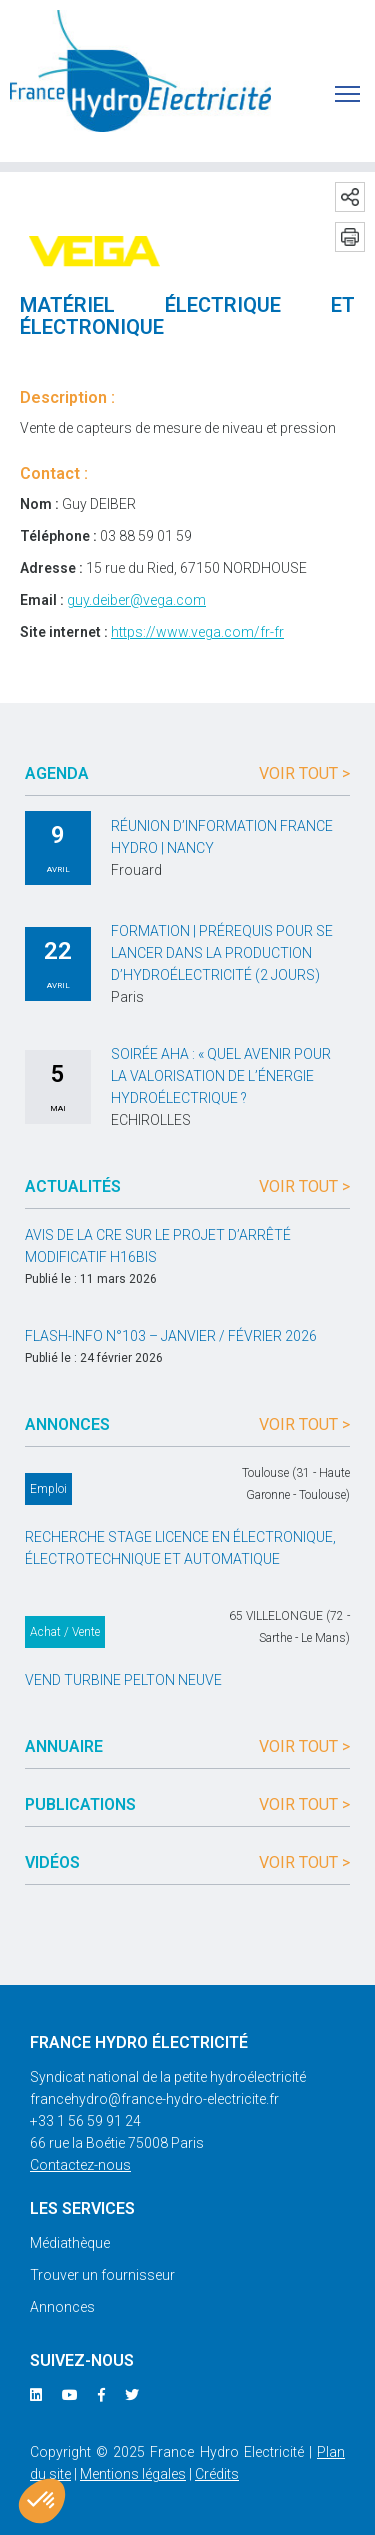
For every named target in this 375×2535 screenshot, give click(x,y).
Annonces (62, 2307)
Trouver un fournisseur (102, 2275)
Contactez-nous (80, 2165)
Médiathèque (70, 2243)
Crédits (217, 2474)
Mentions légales (133, 2474)
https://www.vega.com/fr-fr (197, 632)
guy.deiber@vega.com (136, 600)
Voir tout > (304, 773)
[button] (42, 2501)
